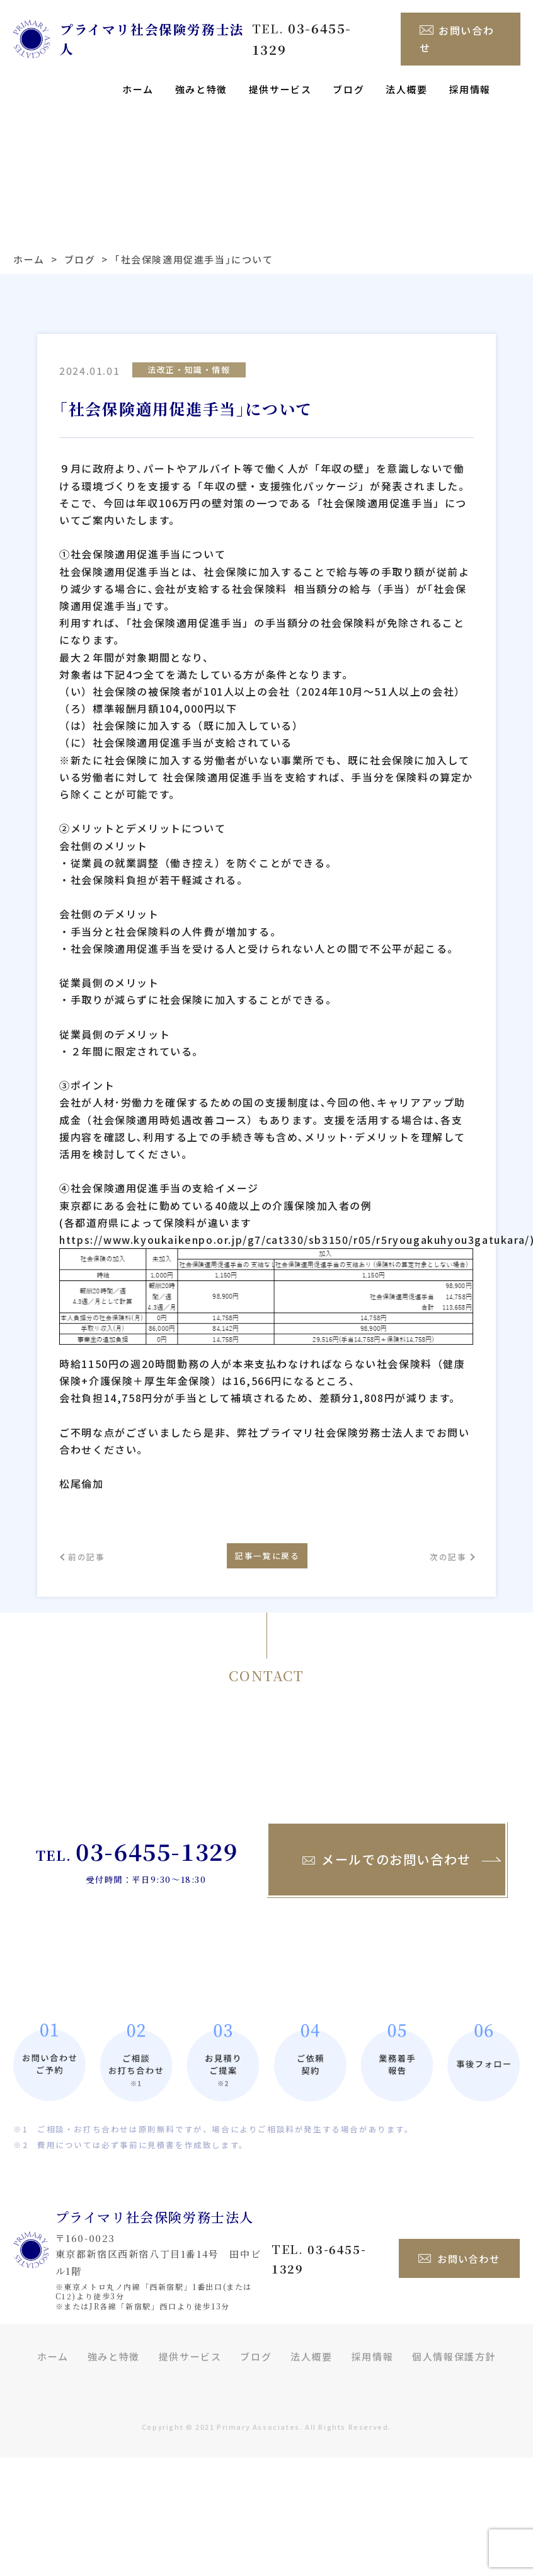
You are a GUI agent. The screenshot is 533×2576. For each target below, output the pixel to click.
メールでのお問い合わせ (386, 1856)
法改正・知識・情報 (188, 356)
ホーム (138, 76)
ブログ (348, 76)
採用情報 (470, 76)
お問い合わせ (458, 32)
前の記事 (94, 1547)
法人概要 (406, 76)
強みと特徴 (201, 76)
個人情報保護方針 (454, 2352)
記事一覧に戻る (266, 1547)
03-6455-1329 (157, 1848)
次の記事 (438, 1547)
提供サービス (280, 76)
